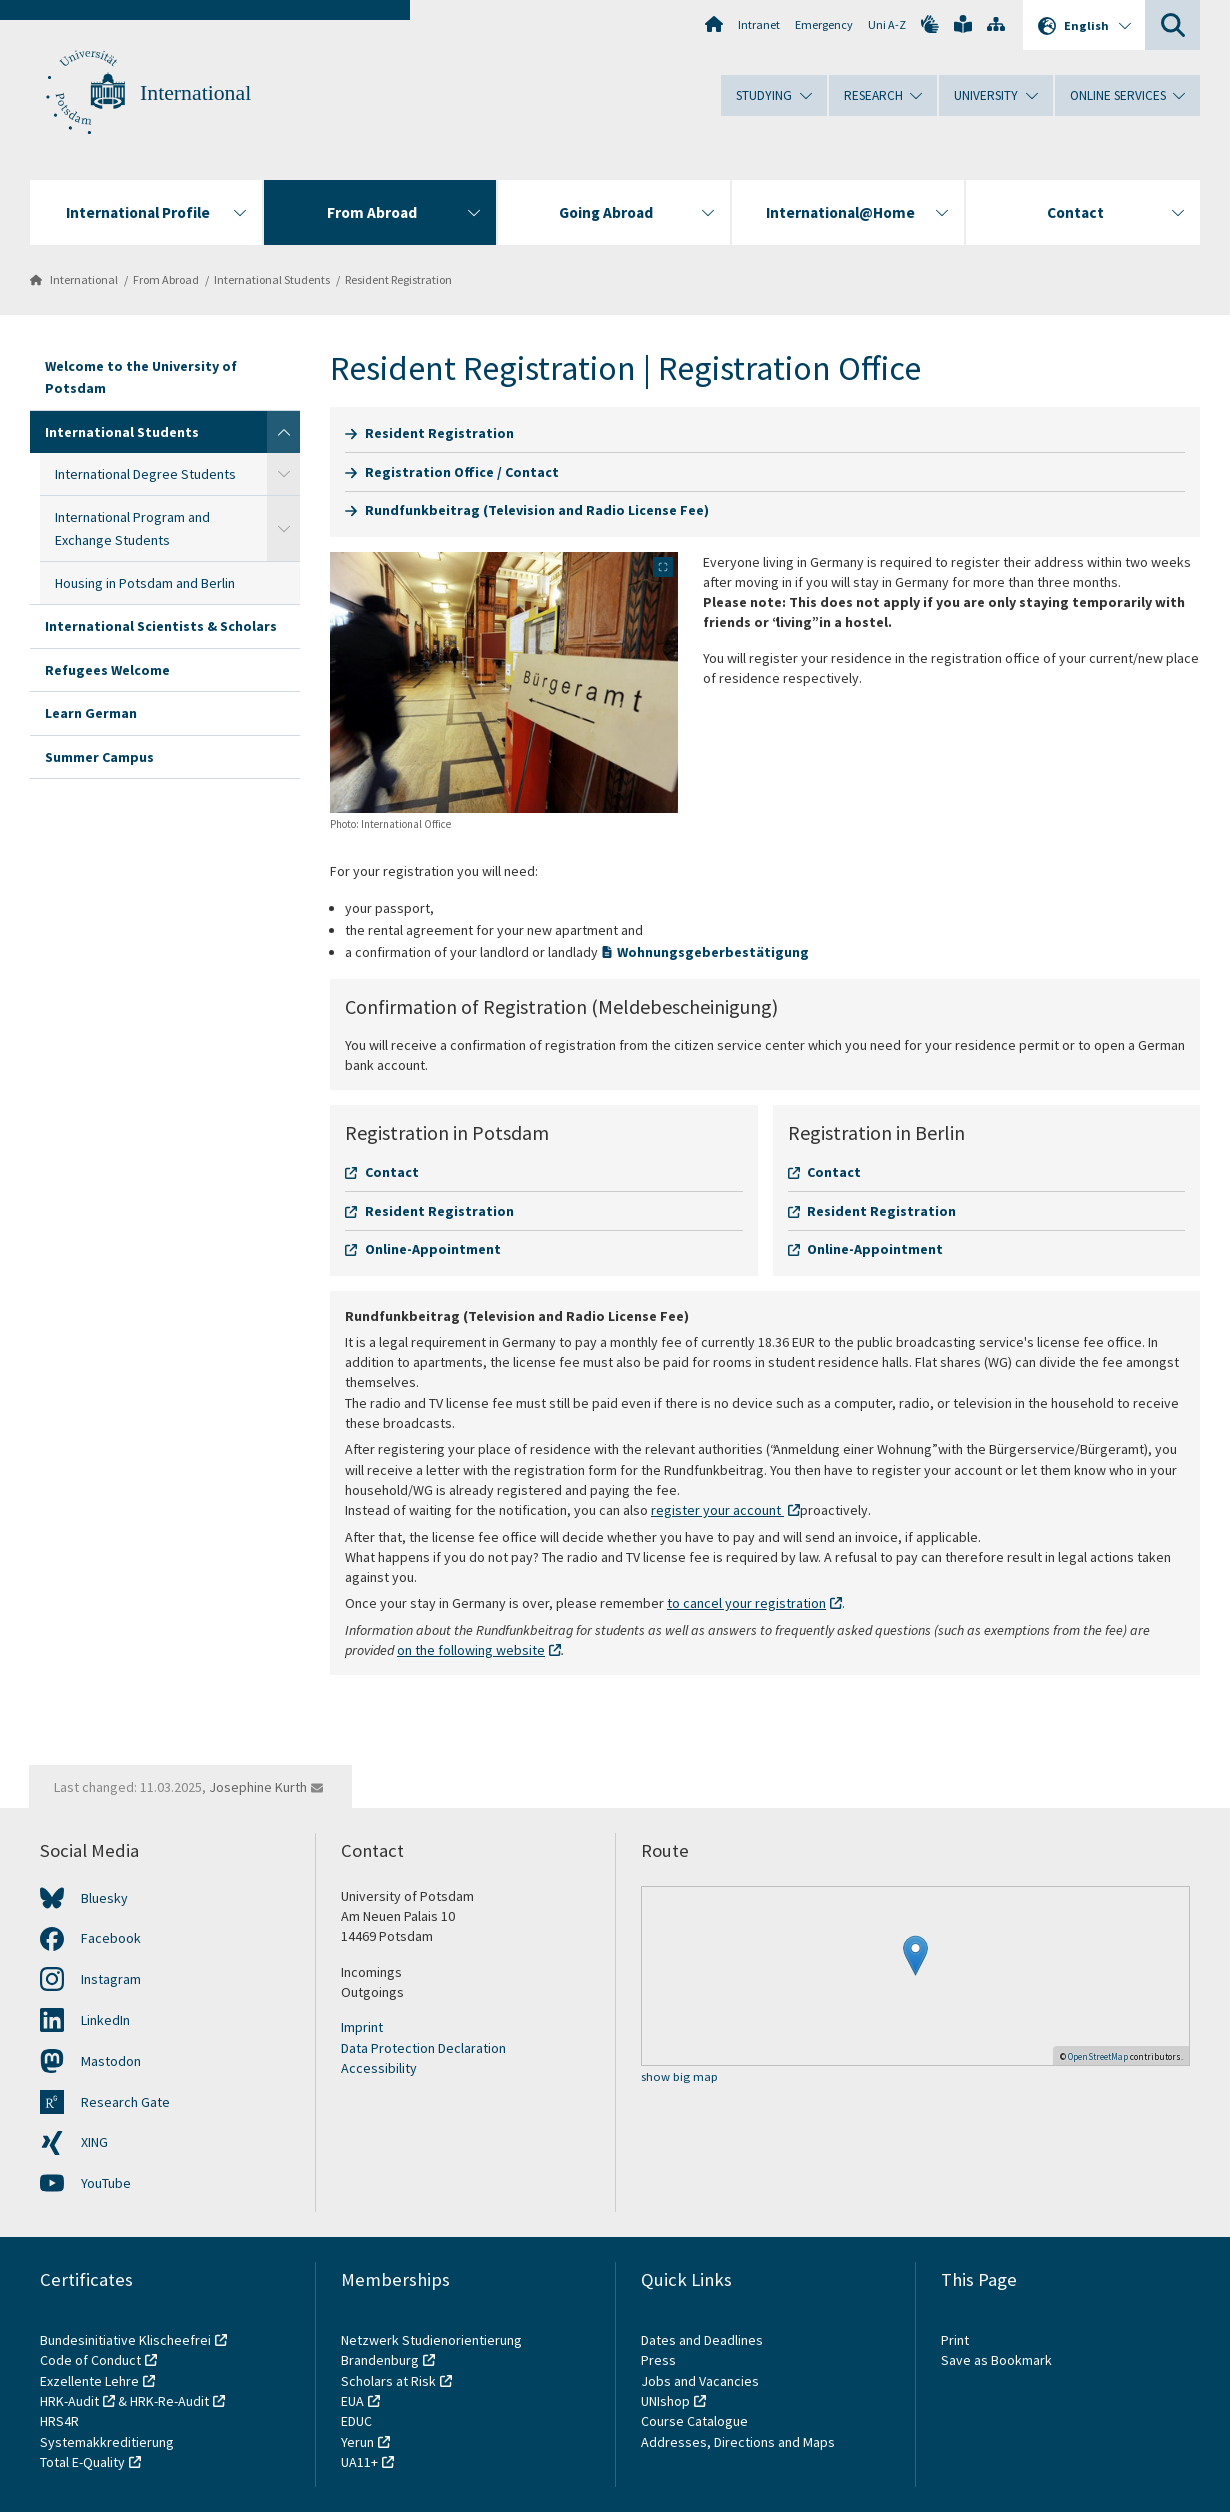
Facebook (111, 1938)
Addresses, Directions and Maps (738, 2442)
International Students (272, 279)
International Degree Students (145, 474)
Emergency (824, 24)
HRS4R (59, 2421)
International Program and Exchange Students (132, 528)
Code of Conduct (90, 2360)
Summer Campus (99, 757)
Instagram (111, 1979)
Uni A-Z (887, 24)
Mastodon (111, 2061)
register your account (717, 1510)
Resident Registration (398, 279)
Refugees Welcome (107, 670)
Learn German (91, 713)
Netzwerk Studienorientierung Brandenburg (431, 2350)
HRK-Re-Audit (169, 2401)
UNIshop (665, 2401)
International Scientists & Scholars (161, 626)
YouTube (106, 2183)
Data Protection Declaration (423, 2048)
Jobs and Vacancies (700, 2381)
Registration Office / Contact (462, 472)
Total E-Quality (82, 2462)
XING (94, 2142)
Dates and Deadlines (702, 2340)
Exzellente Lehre (89, 2381)
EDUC (356, 2421)
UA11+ (359, 2462)
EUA (352, 2401)
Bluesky (104, 1898)
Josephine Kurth (258, 1787)
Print (955, 2340)
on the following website (471, 1650)
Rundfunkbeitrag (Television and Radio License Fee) (537, 510)
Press (658, 2360)
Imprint (362, 2027)
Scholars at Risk (388, 2381)
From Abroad (166, 279)
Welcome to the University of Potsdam (141, 377)
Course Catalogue (694, 2421)
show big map (679, 2077)
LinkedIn (105, 2020)
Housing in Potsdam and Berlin (145, 583)
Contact (392, 1172)
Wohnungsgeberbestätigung (713, 952)
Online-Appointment (433, 1249)
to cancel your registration (746, 1603)
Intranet (759, 24)
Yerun (357, 2442)
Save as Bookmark (996, 2360)
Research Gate (125, 2102)
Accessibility (379, 2068)
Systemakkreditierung (107, 2442)
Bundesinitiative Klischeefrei (125, 2340)
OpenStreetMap (1098, 2056)
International (195, 93)
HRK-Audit (69, 2401)
